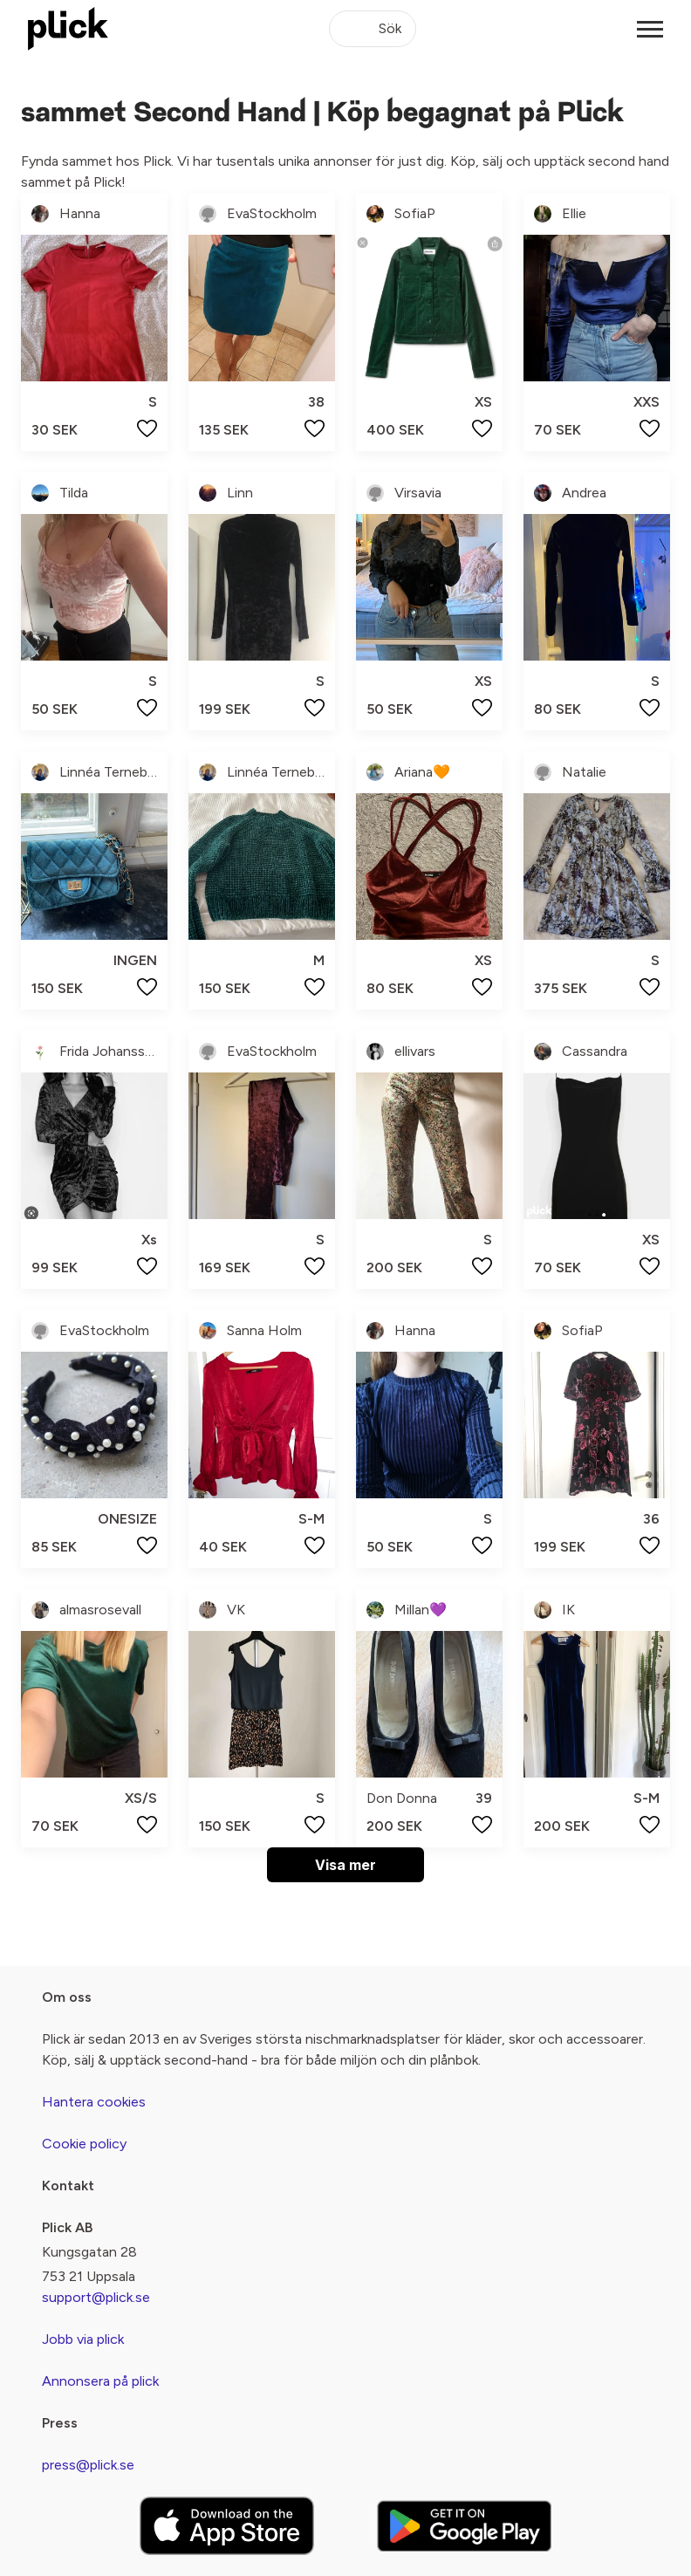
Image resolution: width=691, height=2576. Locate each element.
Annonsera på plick (100, 2381)
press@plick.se (88, 2464)
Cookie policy (84, 2143)
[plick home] (68, 29)
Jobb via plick (83, 2339)
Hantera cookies (94, 2101)
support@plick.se (96, 2297)
